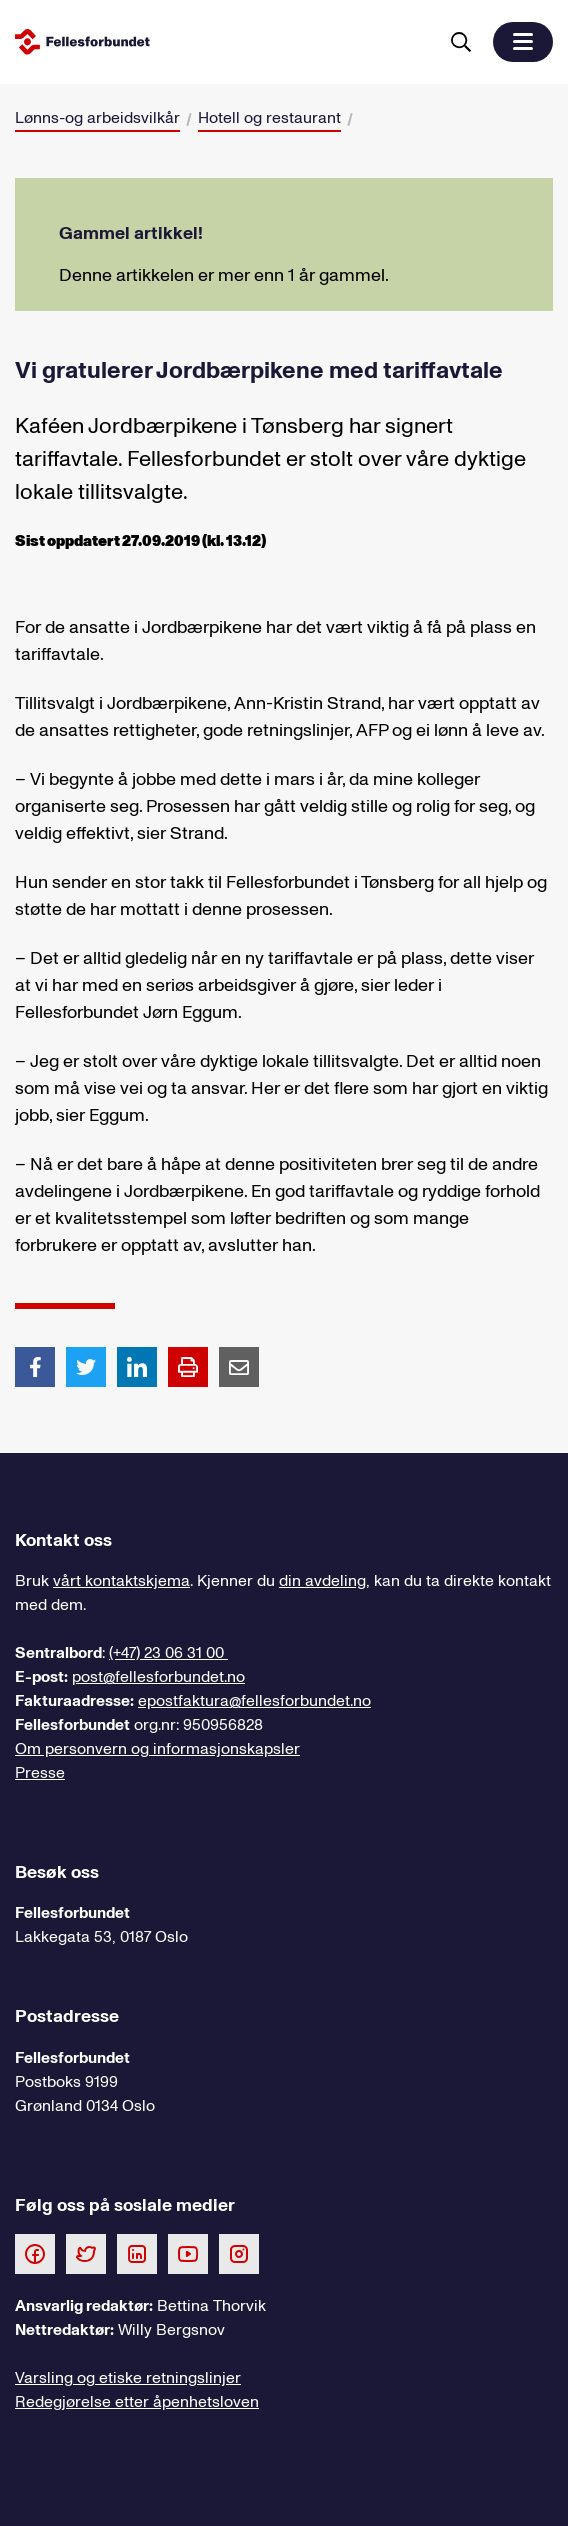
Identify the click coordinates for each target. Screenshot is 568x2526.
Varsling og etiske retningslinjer (128, 2378)
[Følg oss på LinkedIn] (137, 2253)
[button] (523, 42)
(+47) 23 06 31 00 (168, 1653)
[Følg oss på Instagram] (239, 2253)
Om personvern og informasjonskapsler (157, 1749)
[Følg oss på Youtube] (188, 2253)
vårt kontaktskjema (121, 1581)
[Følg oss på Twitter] (86, 2253)
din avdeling (322, 1581)
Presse (40, 1773)
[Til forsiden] (222, 41)
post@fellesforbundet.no (158, 1677)
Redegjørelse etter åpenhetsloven (137, 2402)
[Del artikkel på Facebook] (35, 1366)
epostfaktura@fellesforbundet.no (254, 1701)
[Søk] (461, 42)
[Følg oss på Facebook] (35, 2253)
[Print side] (188, 1367)
